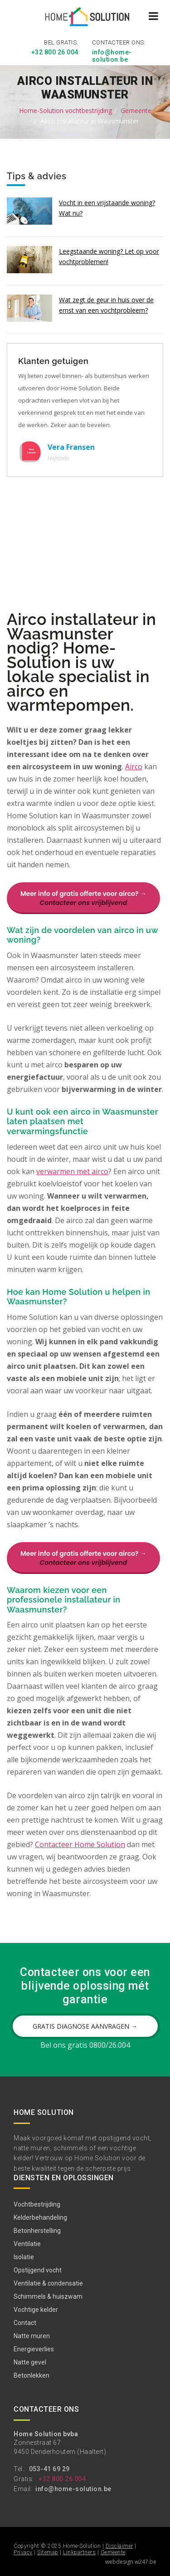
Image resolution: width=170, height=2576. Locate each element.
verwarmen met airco (72, 1171)
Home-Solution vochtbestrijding (65, 110)
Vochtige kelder (36, 2309)
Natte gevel (30, 2362)
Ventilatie (27, 2243)
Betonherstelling (37, 2230)
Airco (133, 766)
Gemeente (136, 110)
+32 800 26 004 (54, 52)
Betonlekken (31, 2375)
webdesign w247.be (130, 2562)
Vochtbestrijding (37, 2204)
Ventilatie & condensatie (48, 2283)
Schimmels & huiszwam (48, 2296)
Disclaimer (119, 2546)
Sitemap (47, 2552)
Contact (25, 2322)
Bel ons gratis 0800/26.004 (85, 2045)
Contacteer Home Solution (80, 1844)
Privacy (23, 2552)
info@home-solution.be (112, 56)
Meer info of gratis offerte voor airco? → (83, 898)
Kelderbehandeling (40, 2217)
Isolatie (24, 2257)
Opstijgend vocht (38, 2270)
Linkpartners (79, 2552)
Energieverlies (34, 2349)
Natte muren (32, 2336)
